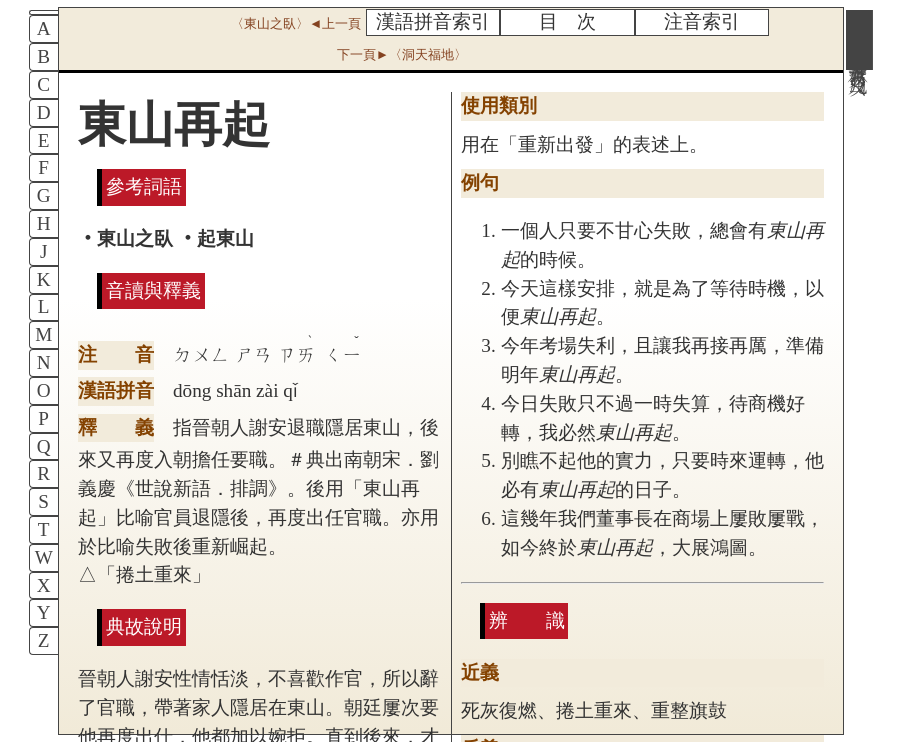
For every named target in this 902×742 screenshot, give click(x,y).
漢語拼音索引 (433, 21)
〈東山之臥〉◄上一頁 (296, 23)
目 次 (567, 21)
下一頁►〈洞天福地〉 (402, 54)
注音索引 (702, 21)
